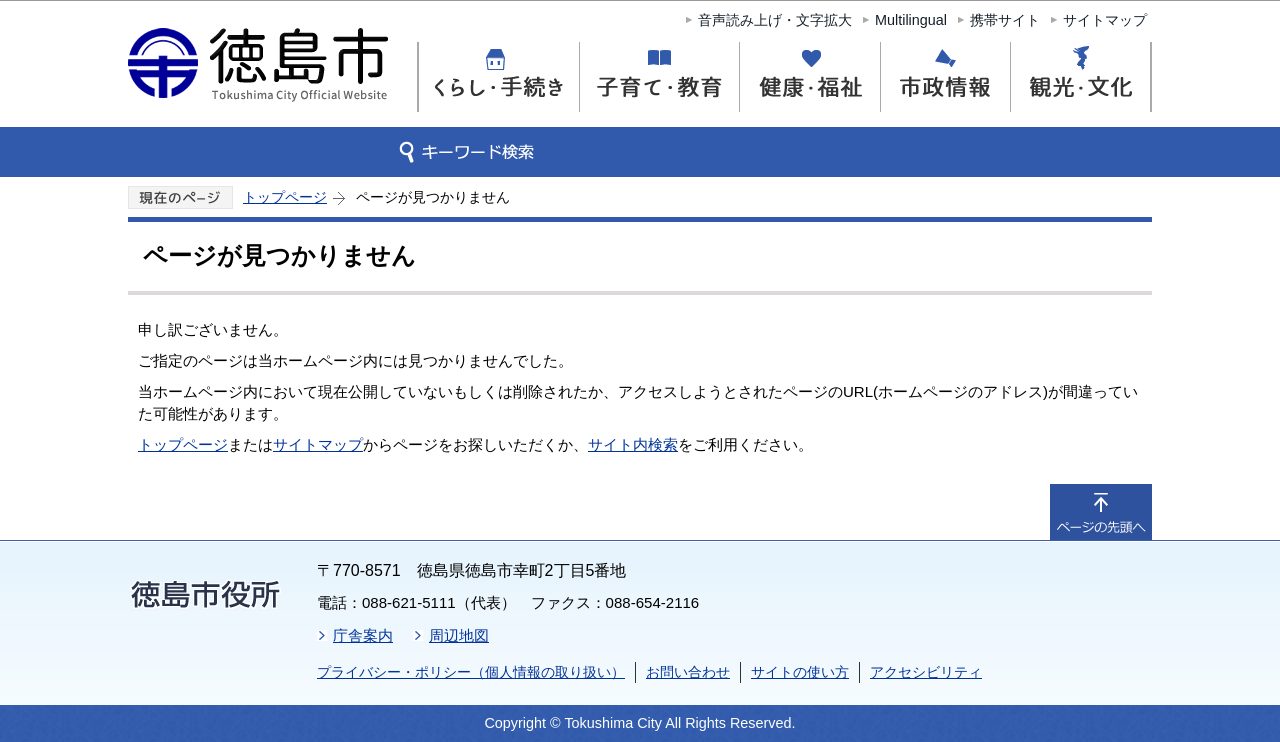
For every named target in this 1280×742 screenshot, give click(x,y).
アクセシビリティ (926, 672)
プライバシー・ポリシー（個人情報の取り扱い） (471, 672)
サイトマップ (1105, 20)
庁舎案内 (363, 635)
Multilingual (911, 20)
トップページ (285, 197)
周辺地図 (459, 635)
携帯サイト (1005, 20)
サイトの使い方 (800, 672)
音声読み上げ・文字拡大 (775, 20)
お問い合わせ (688, 672)
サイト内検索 (633, 444)
